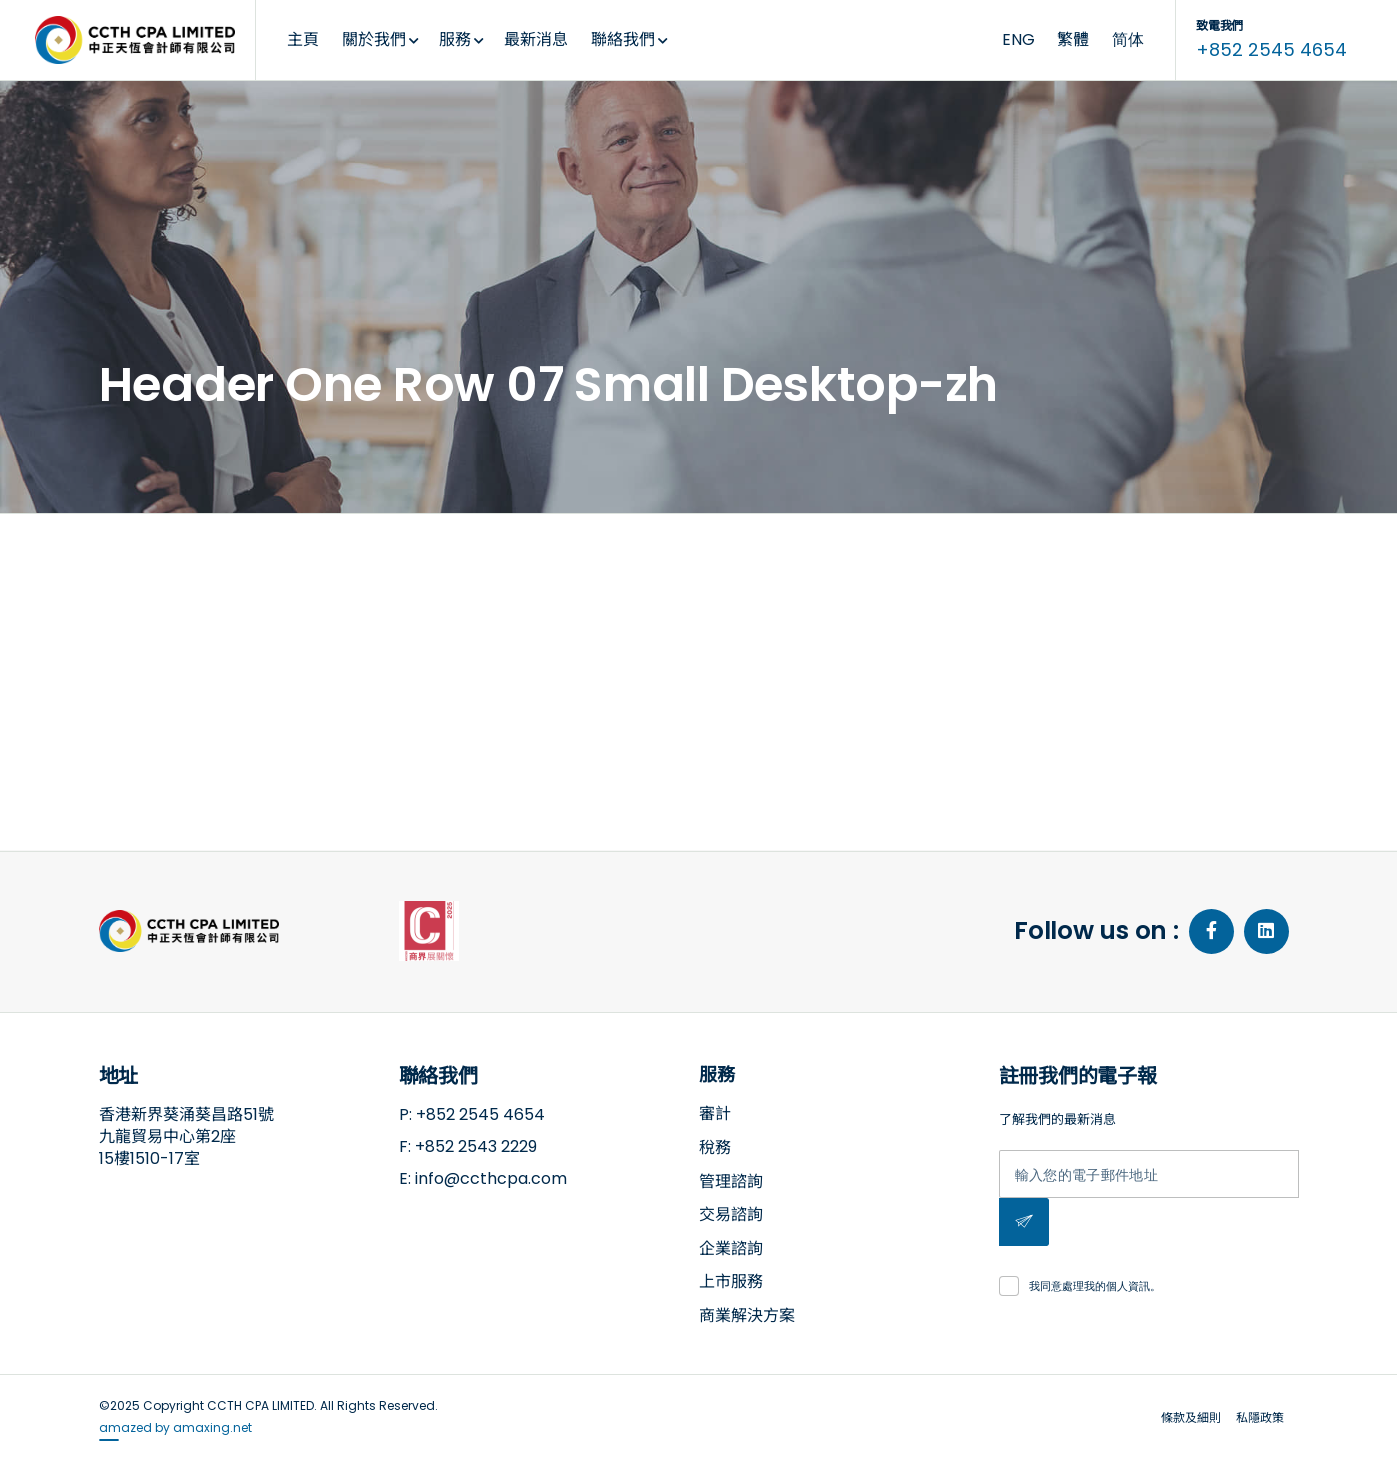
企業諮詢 (731, 1248)
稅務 (715, 1147)
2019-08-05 (205, 655)
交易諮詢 (731, 1214)
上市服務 (731, 1281)
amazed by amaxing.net (175, 1427)
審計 (715, 1113)
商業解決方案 (747, 1315)
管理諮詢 (731, 1181)
